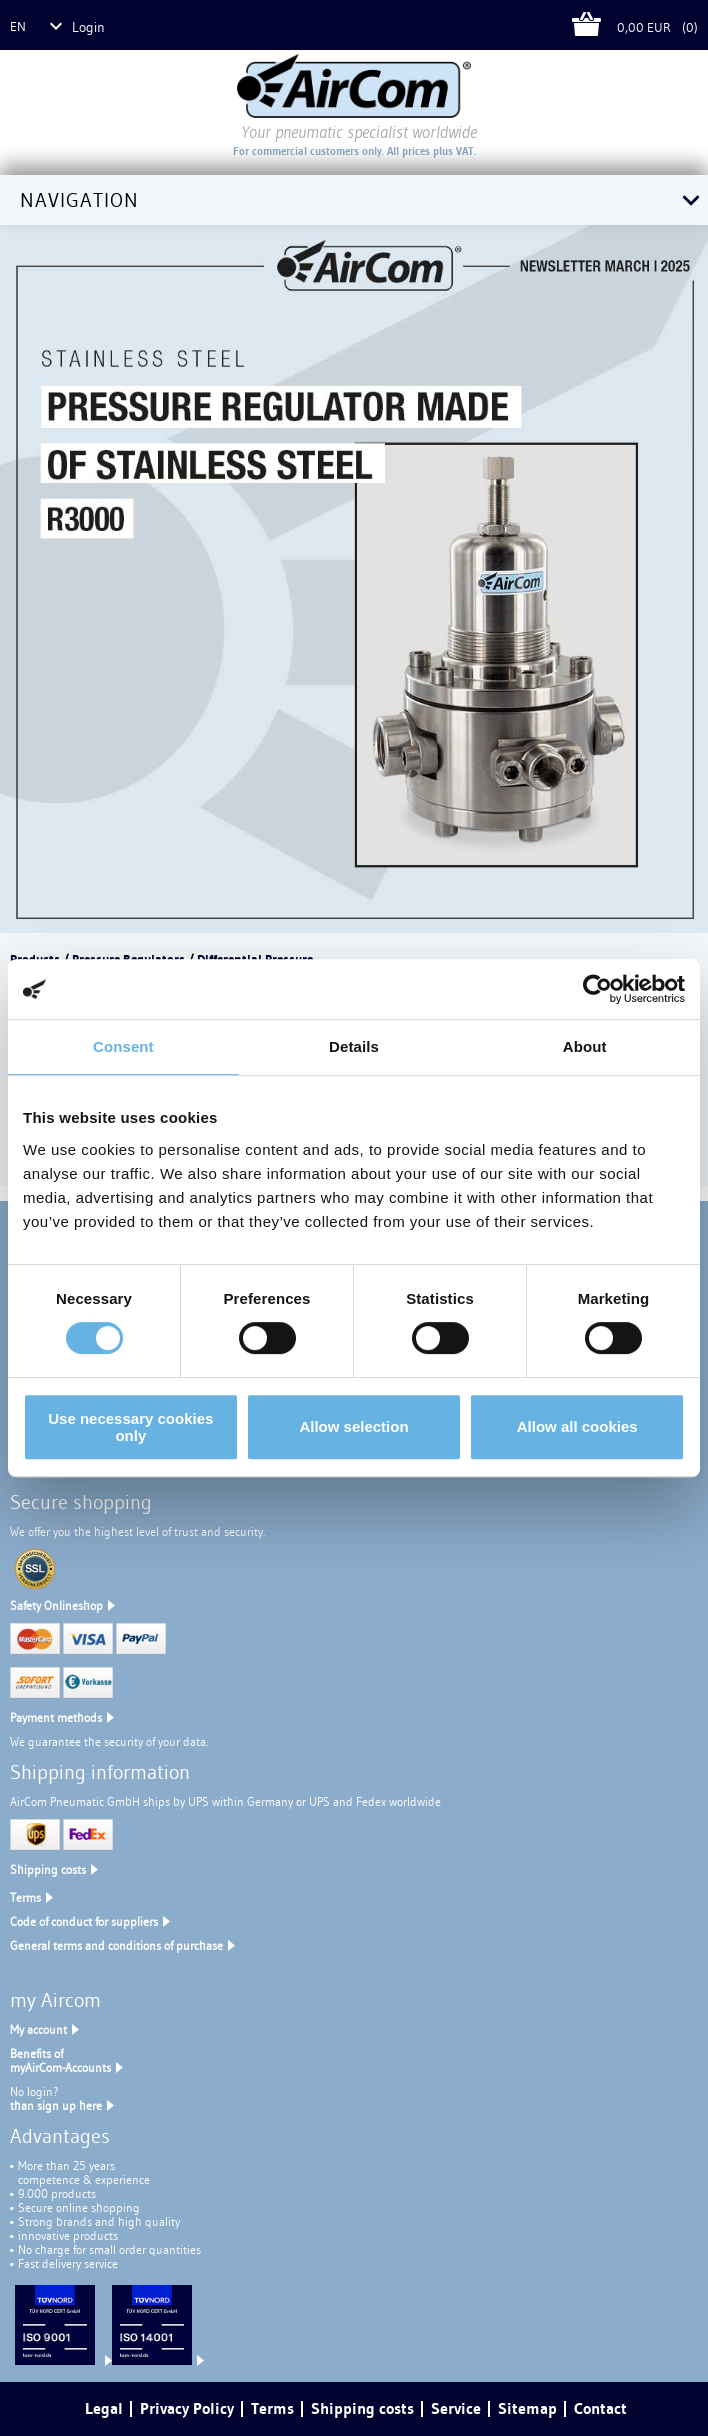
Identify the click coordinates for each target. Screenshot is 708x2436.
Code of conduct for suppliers (84, 1921)
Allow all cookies (577, 1426)
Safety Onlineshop (56, 1605)
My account (38, 2029)
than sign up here (56, 2105)
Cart (594, 27)
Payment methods (56, 1717)
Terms (25, 1897)
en (18, 26)
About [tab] (585, 1046)
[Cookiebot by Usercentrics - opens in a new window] (597, 989)
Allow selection (353, 1426)
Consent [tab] (123, 1046)
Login (88, 27)
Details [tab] (354, 1046)
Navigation (79, 200)
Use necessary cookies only (130, 1427)
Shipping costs (48, 1869)
